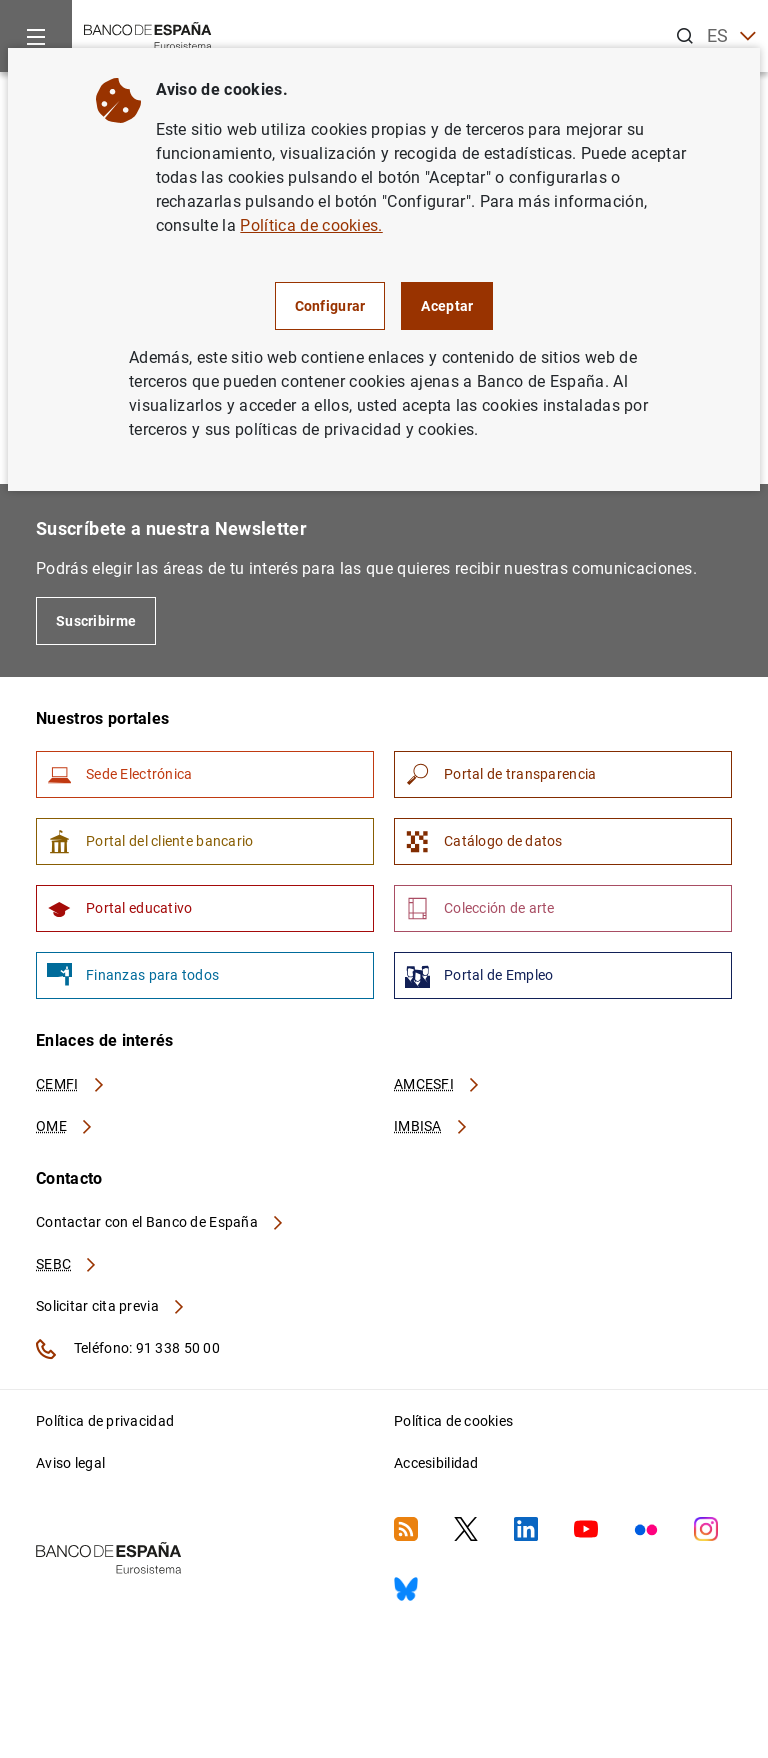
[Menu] (36, 36)
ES (731, 36)
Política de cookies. (311, 225)
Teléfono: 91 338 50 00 (128, 1349)
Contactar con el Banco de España (161, 1222)
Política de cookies (453, 1421)
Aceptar (447, 306)
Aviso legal (70, 1463)
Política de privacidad (105, 1421)
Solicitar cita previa (111, 1306)
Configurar (330, 306)
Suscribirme (96, 621)
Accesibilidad (436, 1463)
